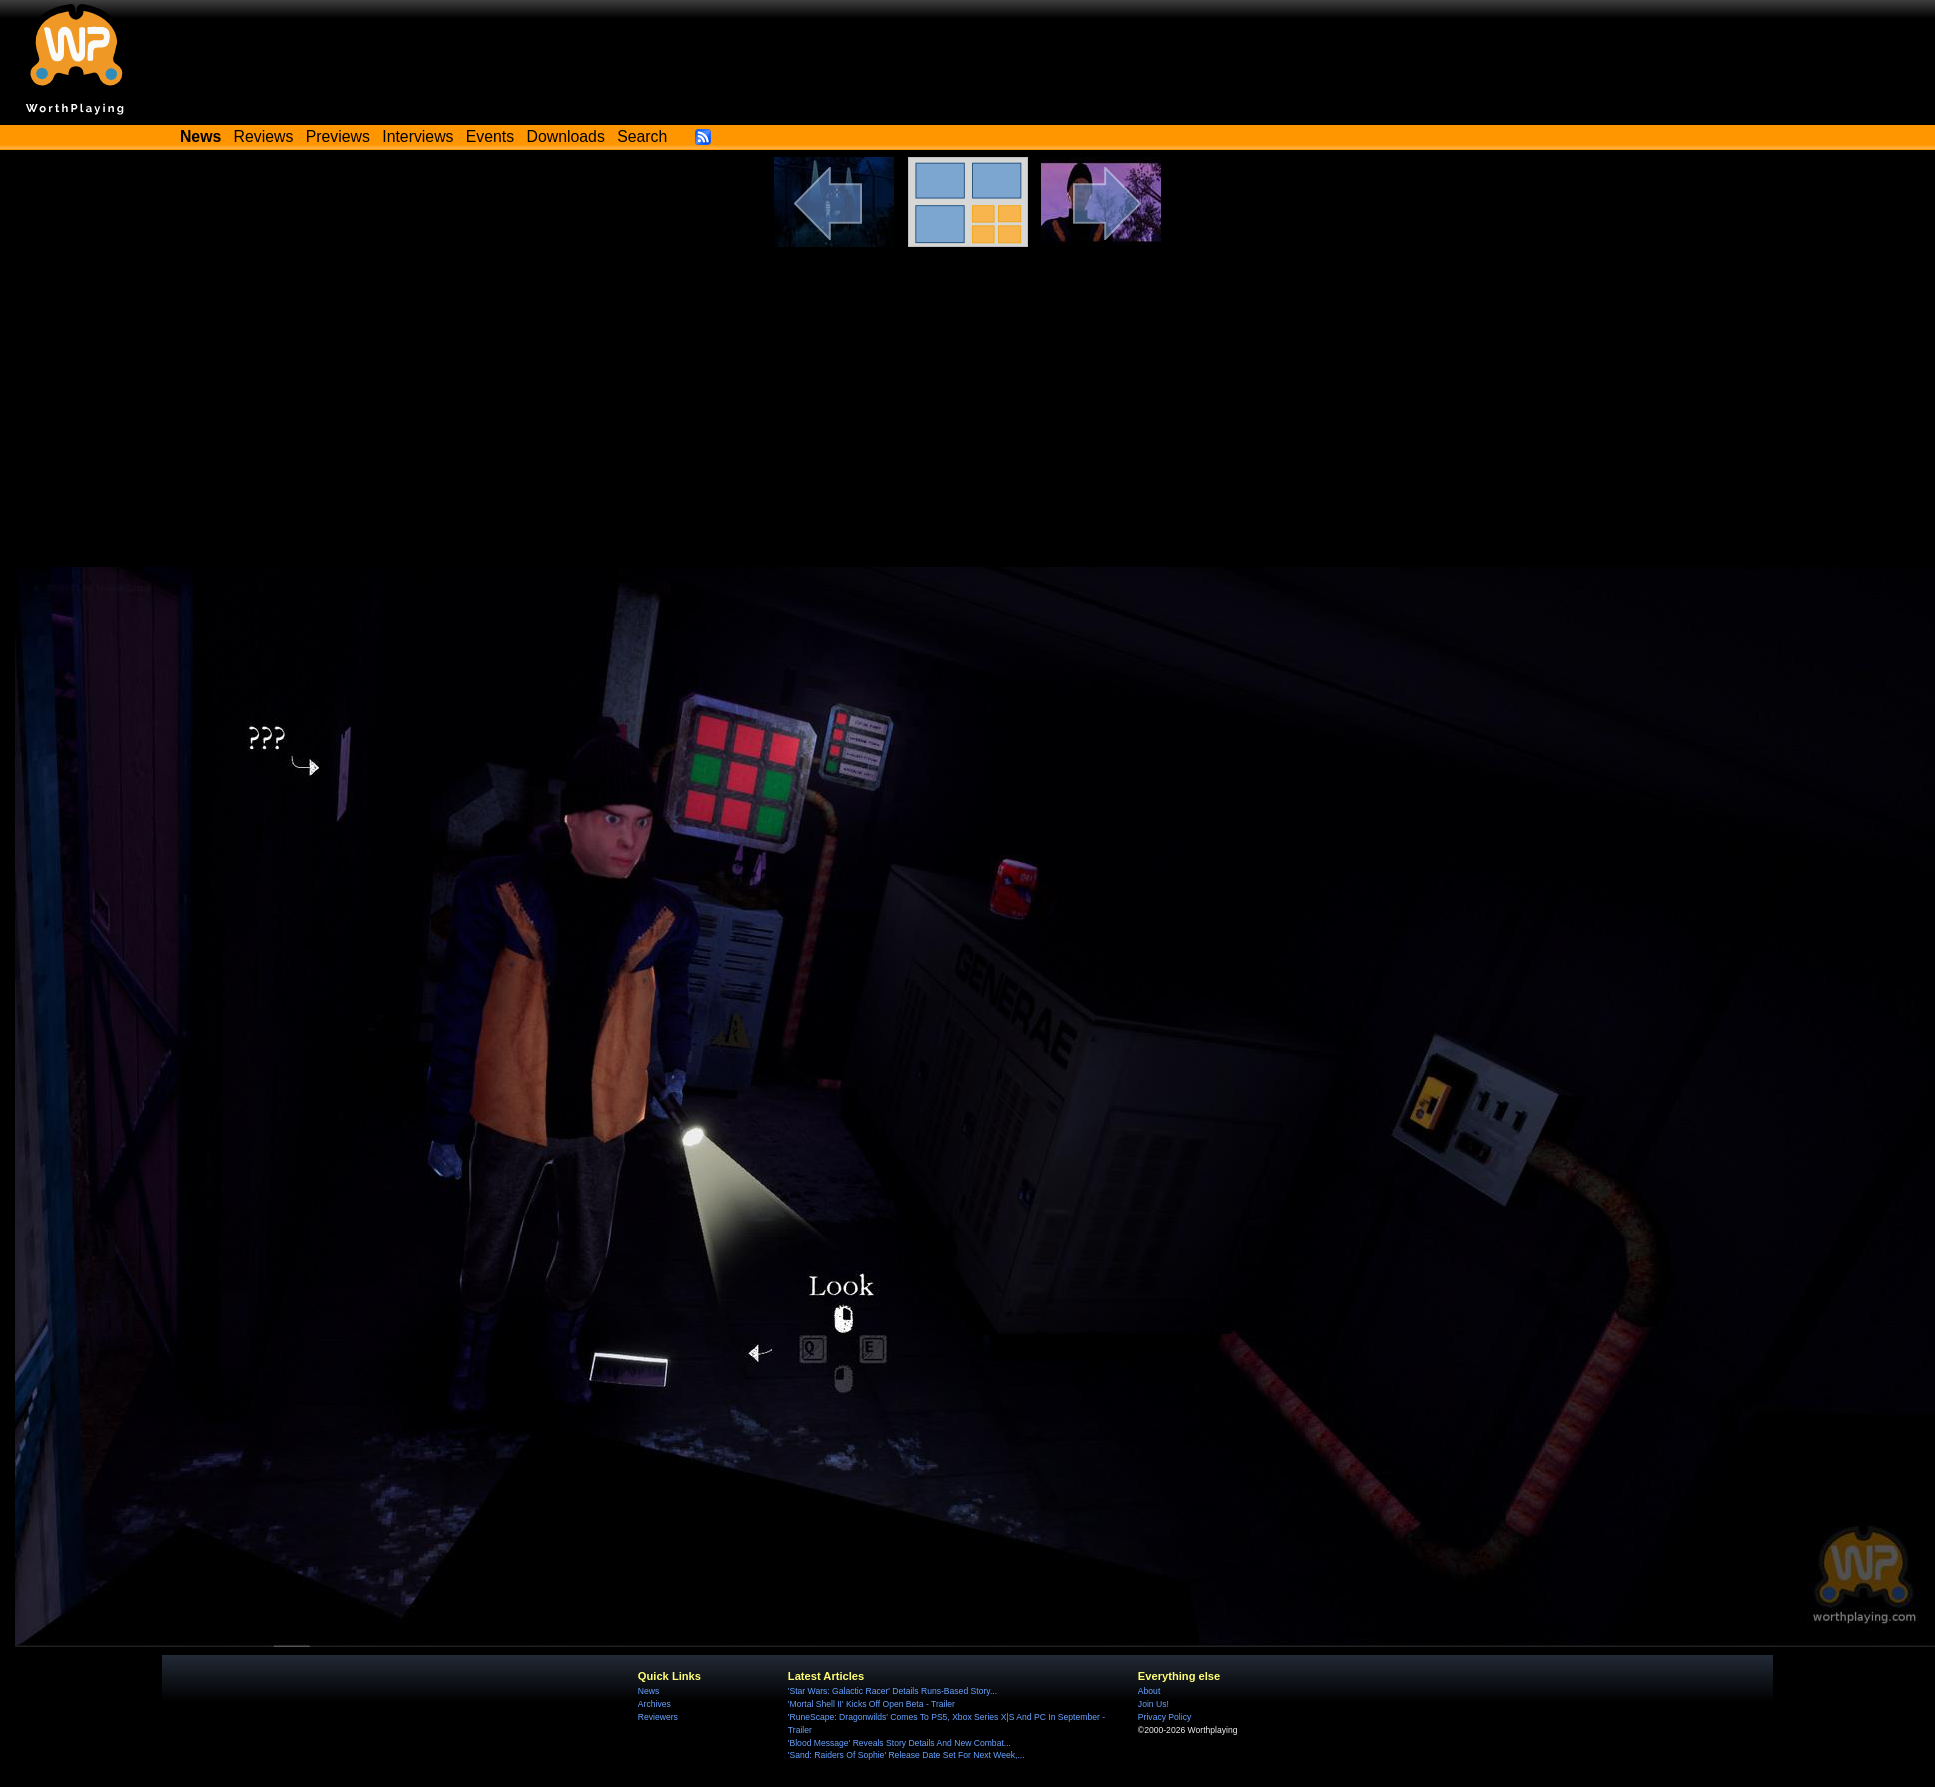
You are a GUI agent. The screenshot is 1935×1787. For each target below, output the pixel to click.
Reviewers (658, 1717)
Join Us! (1153, 1704)
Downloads (566, 136)
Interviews (417, 136)
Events (490, 136)
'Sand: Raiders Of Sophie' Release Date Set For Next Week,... (906, 1755)
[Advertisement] (968, 397)
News (648, 1691)
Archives (654, 1704)
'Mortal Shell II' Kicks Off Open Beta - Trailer (871, 1704)
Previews (338, 136)
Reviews (264, 136)
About (1149, 1691)
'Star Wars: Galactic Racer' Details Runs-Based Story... (892, 1691)
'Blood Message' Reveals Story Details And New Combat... (899, 1743)
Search (642, 136)
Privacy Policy (1164, 1717)
